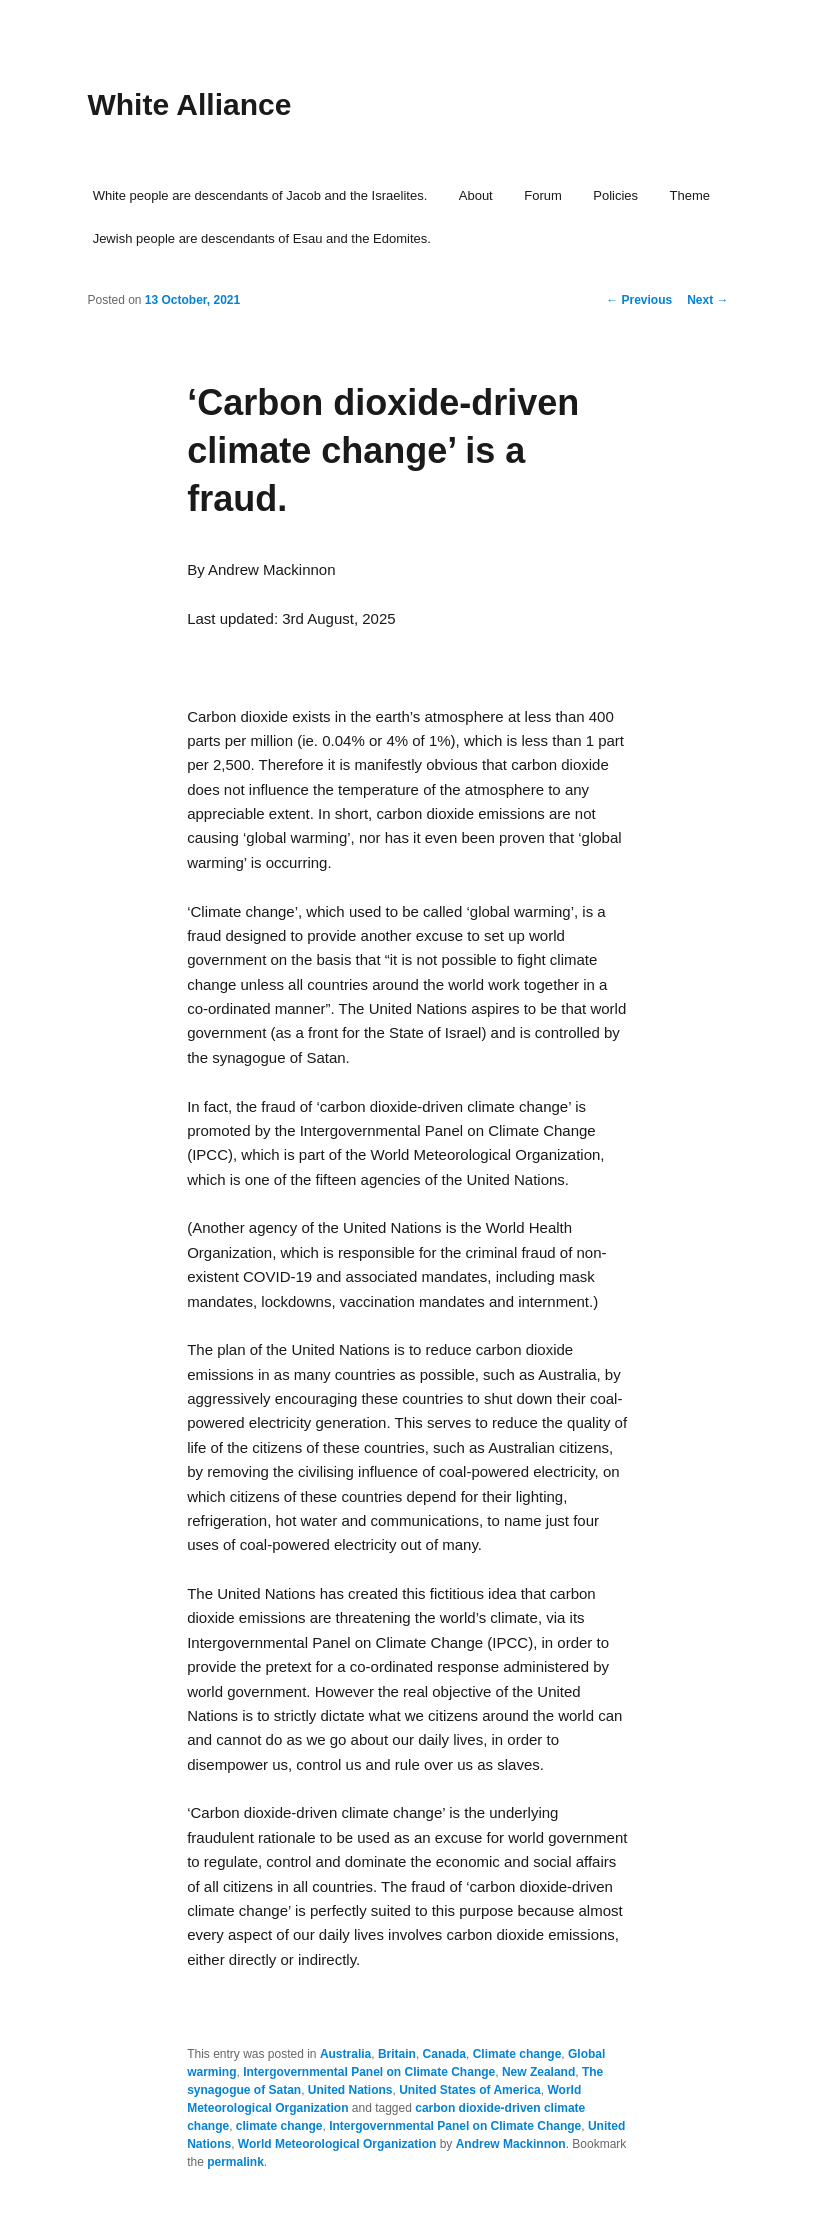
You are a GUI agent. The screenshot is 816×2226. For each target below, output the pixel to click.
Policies (615, 195)
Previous (639, 300)
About (476, 195)
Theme (690, 195)
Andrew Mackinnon (511, 2144)
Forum (543, 195)
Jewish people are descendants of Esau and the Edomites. (262, 238)
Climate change (517, 2054)
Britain (397, 2054)
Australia (345, 2054)
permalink (235, 2162)
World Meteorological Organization (337, 2144)
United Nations (350, 2090)
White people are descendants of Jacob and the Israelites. (260, 195)
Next (707, 300)
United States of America (470, 2090)
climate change (279, 2126)
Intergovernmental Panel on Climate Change (369, 2072)
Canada (444, 2054)
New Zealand (538, 2072)
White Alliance (189, 104)
